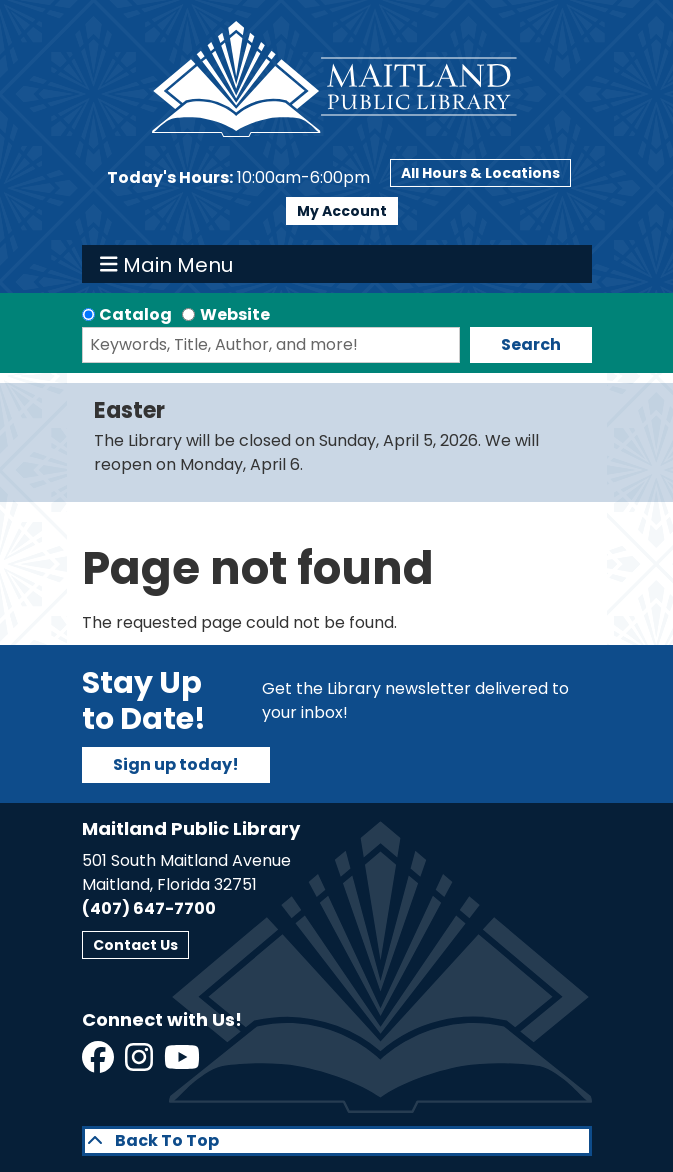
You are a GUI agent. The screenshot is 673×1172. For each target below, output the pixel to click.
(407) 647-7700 (149, 908)
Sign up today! (176, 764)
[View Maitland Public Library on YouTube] (183, 1063)
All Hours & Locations (480, 173)
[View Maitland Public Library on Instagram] (140, 1063)
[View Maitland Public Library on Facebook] (99, 1063)
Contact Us (135, 945)
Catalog (135, 314)
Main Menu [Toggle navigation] (166, 264)
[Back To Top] (337, 1141)
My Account (342, 211)
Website (235, 314)
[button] (238, 178)
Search (531, 344)
